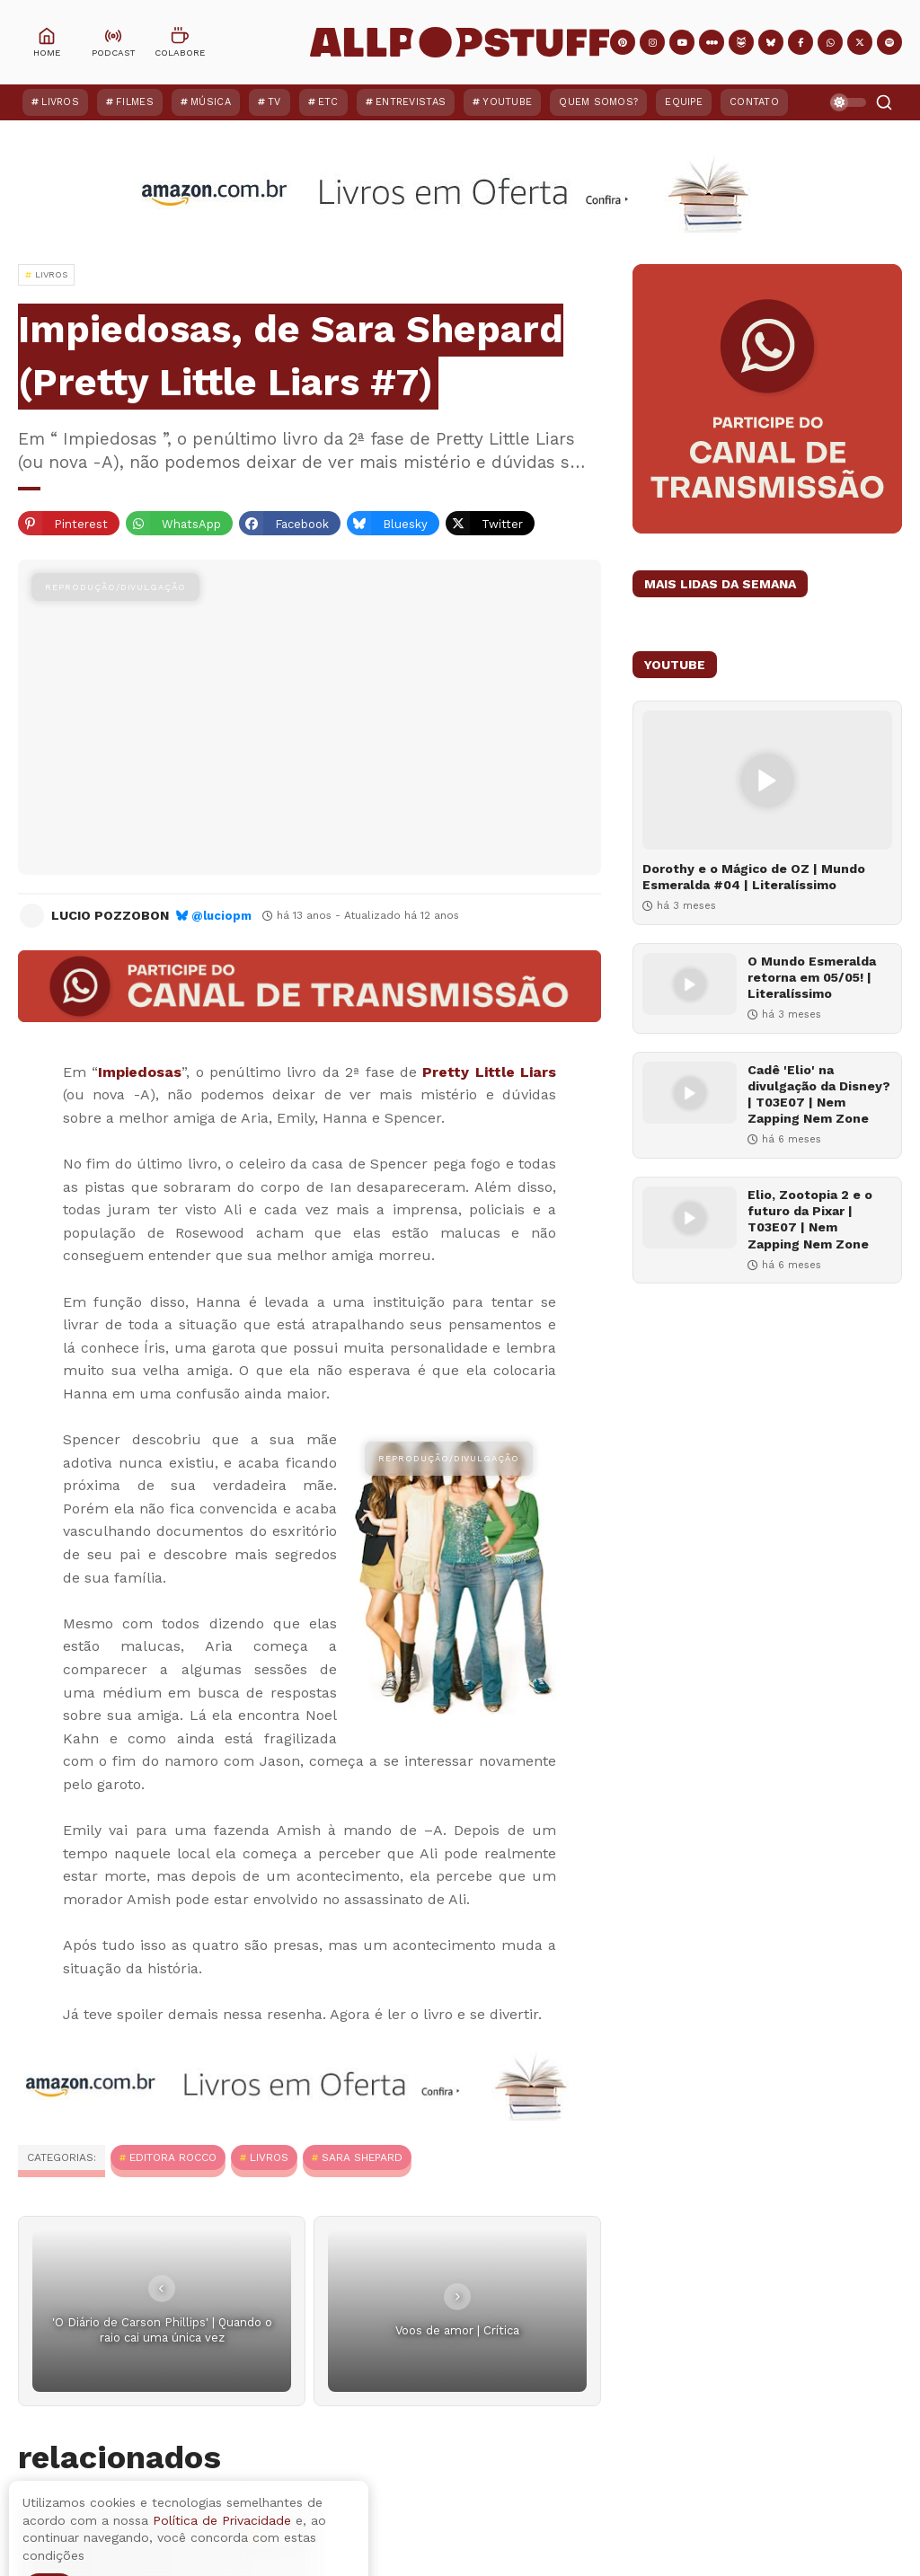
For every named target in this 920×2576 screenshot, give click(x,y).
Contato (754, 102)
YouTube (507, 102)
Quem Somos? (598, 102)
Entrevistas (411, 102)
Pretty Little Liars (489, 1072)
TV (274, 102)
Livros (60, 102)
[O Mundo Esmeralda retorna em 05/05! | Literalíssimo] (689, 984)
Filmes (135, 102)
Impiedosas (139, 1072)
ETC (328, 102)
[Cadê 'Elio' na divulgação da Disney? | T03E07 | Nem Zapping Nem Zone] (689, 1093)
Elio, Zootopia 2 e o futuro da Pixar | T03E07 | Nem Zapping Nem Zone (810, 1219)
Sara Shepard (362, 2157)
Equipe (684, 102)
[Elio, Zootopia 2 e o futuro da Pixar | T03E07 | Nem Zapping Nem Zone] (689, 1217)
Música (210, 102)
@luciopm (221, 915)
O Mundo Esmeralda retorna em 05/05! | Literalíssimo (812, 977)
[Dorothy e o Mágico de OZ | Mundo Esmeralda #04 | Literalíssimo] (767, 780)
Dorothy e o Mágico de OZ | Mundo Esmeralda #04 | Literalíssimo (753, 876)
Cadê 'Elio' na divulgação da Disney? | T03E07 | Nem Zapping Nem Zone (819, 1094)
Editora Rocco (173, 2157)
